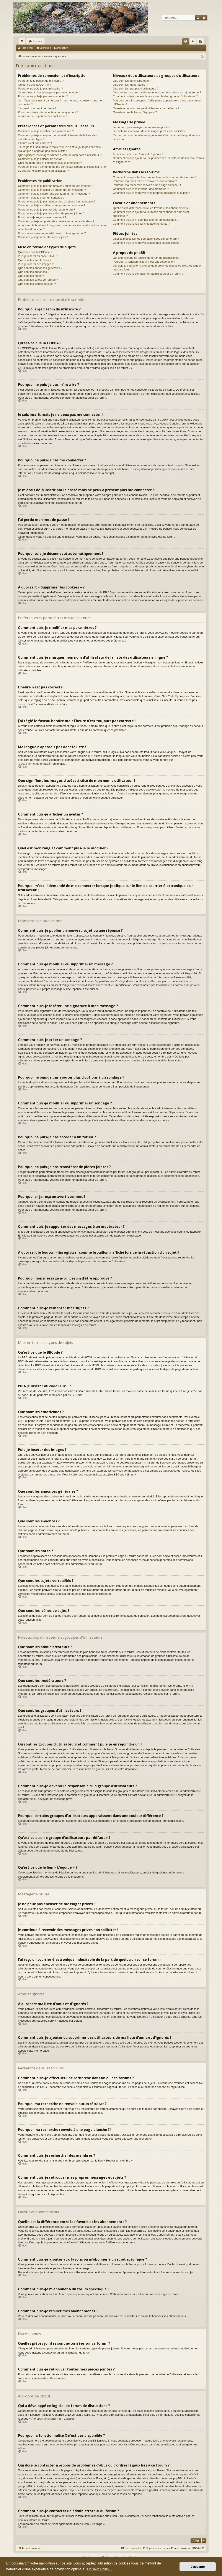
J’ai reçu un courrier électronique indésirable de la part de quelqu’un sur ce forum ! (157, 137)
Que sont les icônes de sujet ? (37, 283)
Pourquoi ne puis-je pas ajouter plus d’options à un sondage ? (56, 201)
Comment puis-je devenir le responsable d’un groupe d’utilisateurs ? (155, 96)
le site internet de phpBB (33, 763)
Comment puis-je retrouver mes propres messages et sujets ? (151, 192)
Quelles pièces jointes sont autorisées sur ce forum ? (146, 238)
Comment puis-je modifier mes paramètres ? (45, 131)
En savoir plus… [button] (99, 2569)
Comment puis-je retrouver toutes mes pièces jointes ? (147, 242)
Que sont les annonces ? (33, 272)
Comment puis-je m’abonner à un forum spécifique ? (145, 219)
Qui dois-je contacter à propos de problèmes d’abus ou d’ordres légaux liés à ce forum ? (157, 267)
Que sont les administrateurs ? (132, 80)
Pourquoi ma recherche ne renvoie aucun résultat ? (145, 181)
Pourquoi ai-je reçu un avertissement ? (42, 217)
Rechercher (27, 47)
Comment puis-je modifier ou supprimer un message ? (52, 189)
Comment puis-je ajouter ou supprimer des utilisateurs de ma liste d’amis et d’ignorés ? (158, 160)
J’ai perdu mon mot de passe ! (37, 108)
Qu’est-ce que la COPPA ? (34, 84)
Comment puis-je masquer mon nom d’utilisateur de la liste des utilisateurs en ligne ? (57, 137)
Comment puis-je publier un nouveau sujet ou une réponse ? (55, 185)
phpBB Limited (117, 2410)
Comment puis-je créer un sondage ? (41, 197)
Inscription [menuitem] (201, 42)
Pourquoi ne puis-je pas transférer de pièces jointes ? (51, 213)
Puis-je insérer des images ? (36, 264)
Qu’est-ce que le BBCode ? (35, 252)
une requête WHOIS (185, 2474)
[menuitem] (185, 41)
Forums (37, 41)
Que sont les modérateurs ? (130, 84)
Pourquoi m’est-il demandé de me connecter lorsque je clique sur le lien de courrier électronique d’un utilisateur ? (62, 168)
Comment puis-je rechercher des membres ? (141, 189)
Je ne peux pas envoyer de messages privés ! (141, 127)
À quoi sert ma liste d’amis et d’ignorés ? (138, 154)
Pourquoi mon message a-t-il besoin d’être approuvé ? (52, 233)
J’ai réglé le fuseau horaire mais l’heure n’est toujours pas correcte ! (60, 147)
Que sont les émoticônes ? (34, 260)
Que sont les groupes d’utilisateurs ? (135, 88)
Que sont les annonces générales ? (40, 268)
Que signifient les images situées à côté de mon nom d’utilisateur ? (59, 155)
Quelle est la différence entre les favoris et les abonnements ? (151, 208)
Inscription (62, 47)
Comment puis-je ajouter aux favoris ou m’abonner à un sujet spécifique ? (151, 213)
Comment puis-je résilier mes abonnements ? (141, 223)
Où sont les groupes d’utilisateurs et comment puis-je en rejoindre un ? (157, 92)
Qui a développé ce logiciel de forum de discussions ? (146, 257)
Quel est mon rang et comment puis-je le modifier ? (50, 162)
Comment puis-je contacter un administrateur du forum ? (148, 273)
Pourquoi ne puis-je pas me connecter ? (43, 96)
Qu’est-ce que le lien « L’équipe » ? (135, 112)
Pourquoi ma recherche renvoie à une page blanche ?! (147, 185)
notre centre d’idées (61, 2444)
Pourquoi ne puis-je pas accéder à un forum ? (46, 209)
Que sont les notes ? (31, 275)
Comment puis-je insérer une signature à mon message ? (54, 193)
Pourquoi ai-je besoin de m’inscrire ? (41, 80)
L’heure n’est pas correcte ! (35, 143)
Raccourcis (22, 42)
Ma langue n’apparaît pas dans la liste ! (42, 151)
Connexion (45, 47)
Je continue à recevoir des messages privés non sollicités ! (149, 131)
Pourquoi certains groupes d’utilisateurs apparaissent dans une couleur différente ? (157, 102)
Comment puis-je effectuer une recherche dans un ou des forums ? (155, 177)
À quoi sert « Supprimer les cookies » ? (42, 116)
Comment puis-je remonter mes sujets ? (43, 237)
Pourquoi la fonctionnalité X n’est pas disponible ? (144, 261)
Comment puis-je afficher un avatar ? (41, 159)
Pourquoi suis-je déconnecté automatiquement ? (48, 112)
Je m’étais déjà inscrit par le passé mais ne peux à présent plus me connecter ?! (60, 102)
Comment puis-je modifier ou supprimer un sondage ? (51, 205)
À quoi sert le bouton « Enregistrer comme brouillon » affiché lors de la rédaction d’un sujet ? (62, 227)
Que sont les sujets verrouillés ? (38, 279)
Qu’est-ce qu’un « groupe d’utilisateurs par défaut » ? (146, 108)
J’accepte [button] (198, 2566)
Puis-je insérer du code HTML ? (37, 256)
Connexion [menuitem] (194, 42)
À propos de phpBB (43, 2418)
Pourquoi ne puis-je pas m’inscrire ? (40, 88)
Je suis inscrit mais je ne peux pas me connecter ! (49, 92)
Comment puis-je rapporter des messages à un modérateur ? (56, 221)
